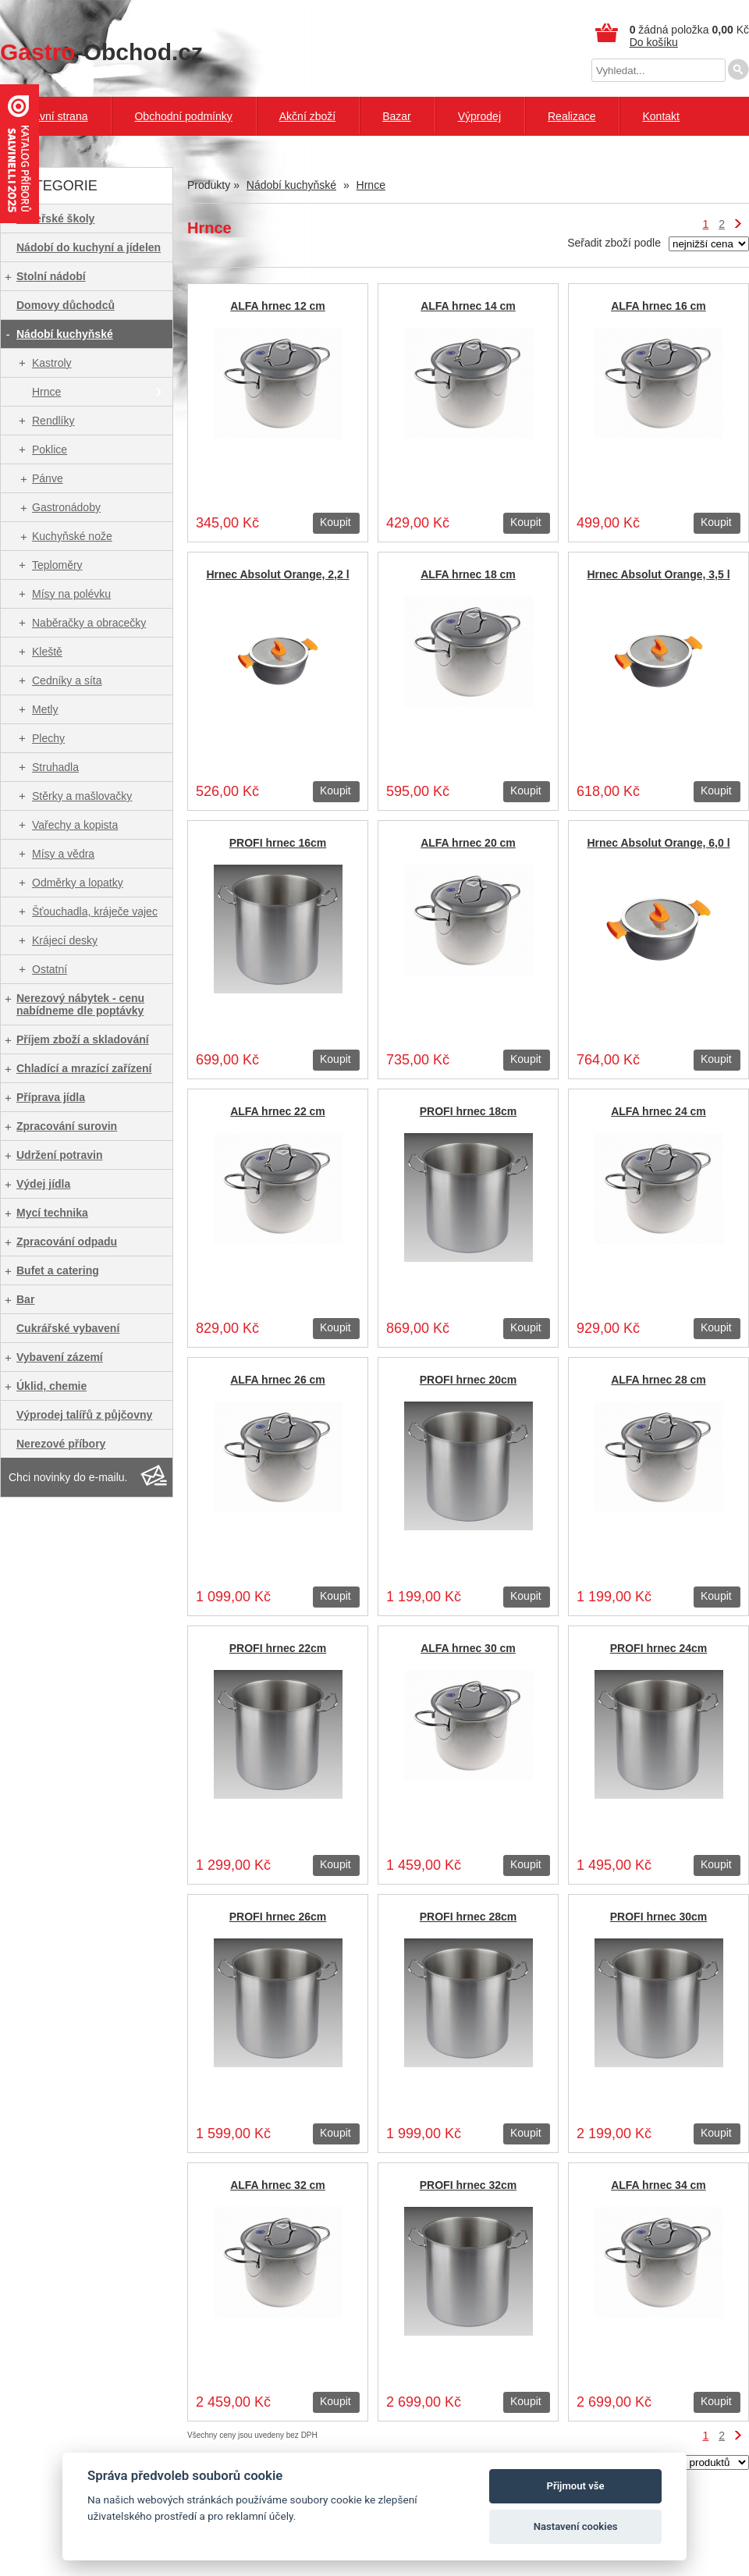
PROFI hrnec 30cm (659, 1916)
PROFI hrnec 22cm (278, 1648)
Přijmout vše (576, 2486)
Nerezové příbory (60, 1443)
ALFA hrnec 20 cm (468, 843)
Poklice (49, 449)
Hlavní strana (55, 116)
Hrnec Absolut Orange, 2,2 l (277, 574)
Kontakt (660, 116)
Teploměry (57, 565)
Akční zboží (307, 116)
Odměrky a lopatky (77, 882)
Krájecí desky (65, 940)
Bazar (396, 116)
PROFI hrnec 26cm (278, 1916)
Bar (25, 1299)
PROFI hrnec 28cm (468, 1916)
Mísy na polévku (71, 594)
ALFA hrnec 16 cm (658, 306)
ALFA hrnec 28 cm (658, 1379)
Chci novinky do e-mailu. (68, 1477)
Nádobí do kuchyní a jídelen (88, 247)
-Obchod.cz (101, 52)
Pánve (47, 478)
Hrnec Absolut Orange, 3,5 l (658, 574)
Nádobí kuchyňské (64, 334)
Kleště (47, 651)
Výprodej (479, 116)
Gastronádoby (66, 507)
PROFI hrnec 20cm (468, 1379)
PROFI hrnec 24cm (659, 1648)
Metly (45, 709)
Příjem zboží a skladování (82, 1039)
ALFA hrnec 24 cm (658, 1111)
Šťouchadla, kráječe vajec (95, 911)
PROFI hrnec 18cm (468, 1111)
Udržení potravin (59, 1155)
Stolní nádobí (51, 276)
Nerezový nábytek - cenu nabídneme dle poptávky (80, 1004)
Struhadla (55, 767)
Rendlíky (53, 420)
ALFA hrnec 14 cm (468, 306)
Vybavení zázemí (59, 1357)
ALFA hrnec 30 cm (468, 1648)
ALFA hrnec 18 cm (468, 574)
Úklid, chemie (51, 1386)
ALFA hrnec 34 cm (658, 2185)
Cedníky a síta (67, 680)
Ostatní (49, 969)
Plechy (48, 738)
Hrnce (46, 392)
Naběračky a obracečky (89, 622)
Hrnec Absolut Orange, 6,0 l (658, 843)
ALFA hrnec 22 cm (277, 1111)
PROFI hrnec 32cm (468, 2185)
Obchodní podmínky (183, 116)
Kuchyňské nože (72, 536)
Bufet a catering (57, 1270)
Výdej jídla (43, 1184)
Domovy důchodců (65, 305)
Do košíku (654, 42)
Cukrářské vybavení (67, 1328)
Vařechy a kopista (75, 825)
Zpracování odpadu (66, 1241)
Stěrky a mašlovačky (82, 796)
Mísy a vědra (63, 853)
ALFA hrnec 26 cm (277, 1379)
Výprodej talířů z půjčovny (84, 1415)
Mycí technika (52, 1212)
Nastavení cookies (576, 2526)
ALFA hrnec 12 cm (277, 306)
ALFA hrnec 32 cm (277, 2185)
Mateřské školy (55, 218)
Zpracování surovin (66, 1126)
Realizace (571, 116)
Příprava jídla (50, 1097)
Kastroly (52, 363)
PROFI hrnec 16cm (278, 843)
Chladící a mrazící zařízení (84, 1068)
